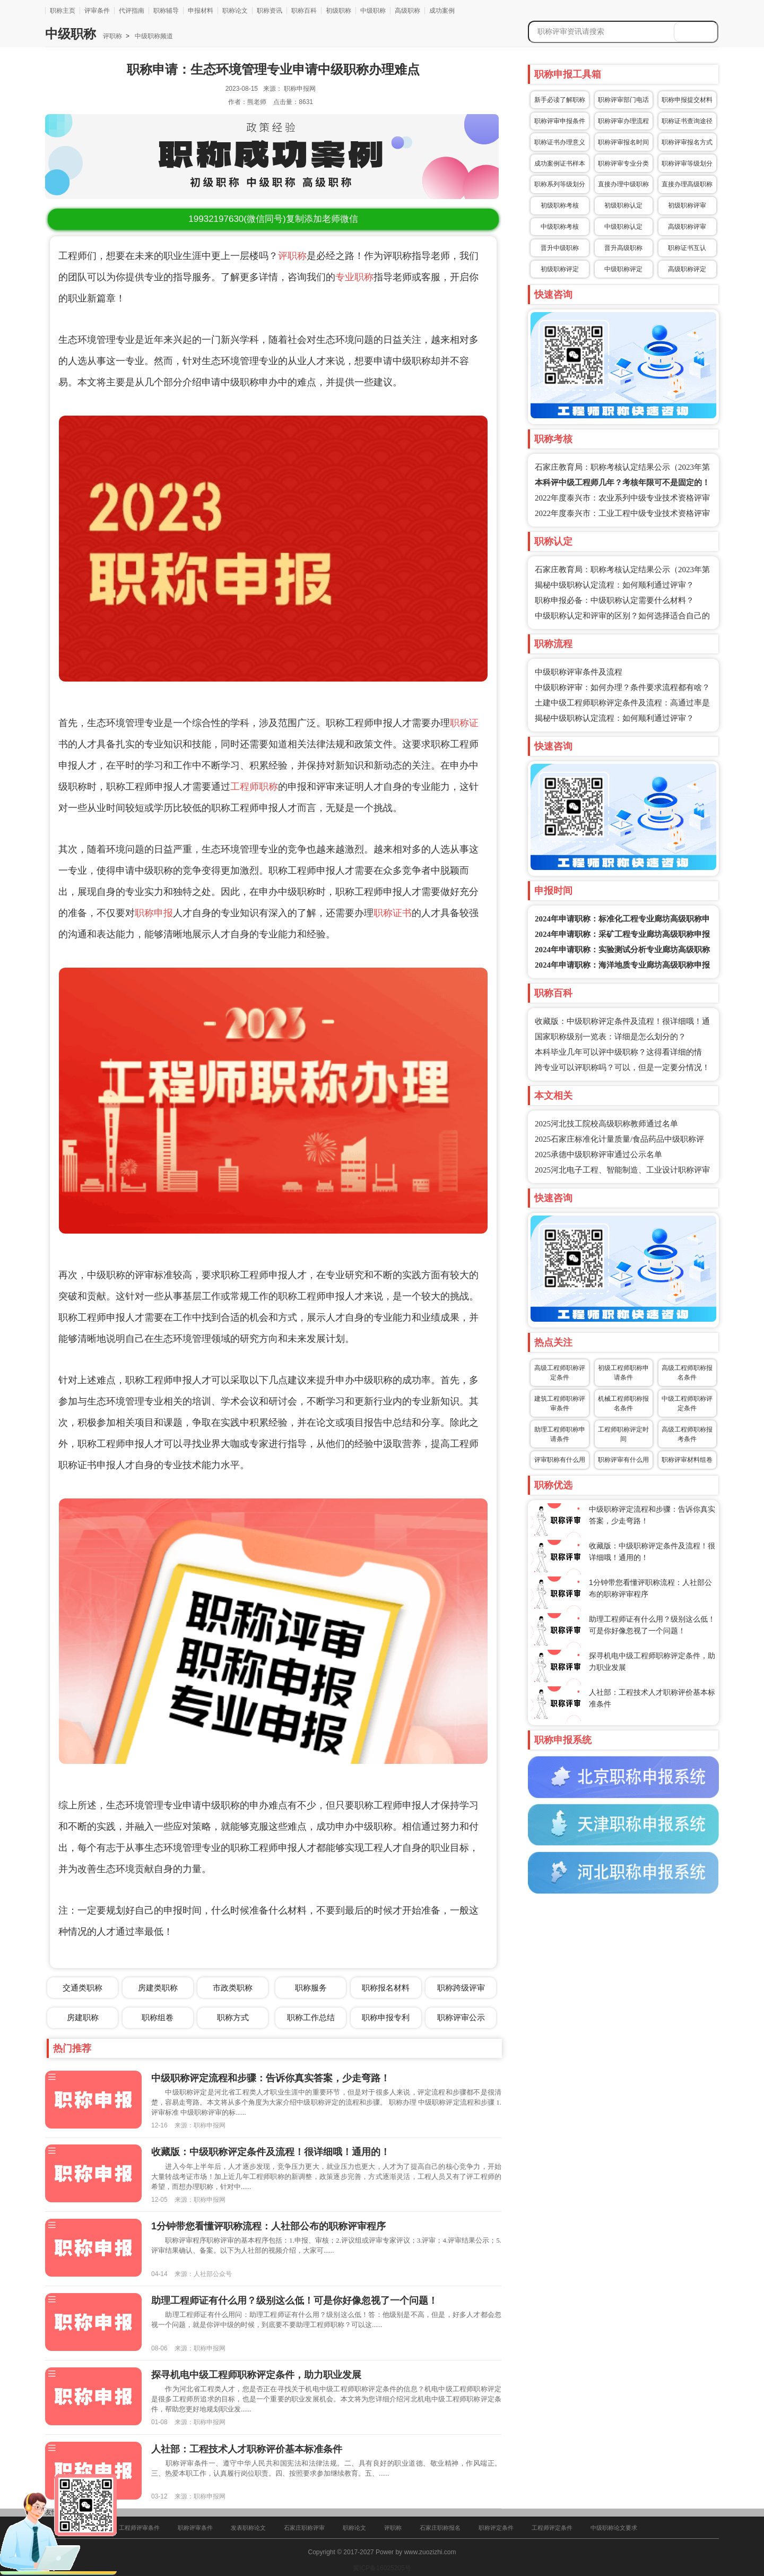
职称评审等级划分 (687, 163)
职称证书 (393, 913)
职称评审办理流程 (623, 121)
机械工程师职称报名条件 (623, 1403)
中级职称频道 (153, 36)
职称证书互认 (687, 248)
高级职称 (407, 10)
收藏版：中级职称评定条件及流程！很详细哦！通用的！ (270, 2152)
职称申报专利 (386, 2017)
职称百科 (304, 10)
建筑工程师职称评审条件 (559, 1403)
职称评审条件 (195, 2528)
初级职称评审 (687, 205)
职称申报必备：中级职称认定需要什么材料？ (614, 600)
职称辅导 (166, 10)
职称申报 (154, 913)
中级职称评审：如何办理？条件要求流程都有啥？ (622, 687)
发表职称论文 (248, 2528)
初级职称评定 (560, 269)
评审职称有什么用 (559, 1459)
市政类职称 (233, 1987)
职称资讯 (269, 10)
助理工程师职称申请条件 (559, 1434)
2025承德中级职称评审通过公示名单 (598, 1154)
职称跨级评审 (461, 1987)
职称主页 (62, 10)
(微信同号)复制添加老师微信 (273, 219)
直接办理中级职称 (623, 184)
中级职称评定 (623, 269)
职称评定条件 (496, 2528)
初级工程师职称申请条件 (623, 1372)
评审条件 (97, 10)
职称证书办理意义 (559, 142)
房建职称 (83, 2017)
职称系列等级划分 (559, 184)
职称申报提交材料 (687, 100)
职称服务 (311, 1987)
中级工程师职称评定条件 (687, 1403)
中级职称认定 (623, 226)
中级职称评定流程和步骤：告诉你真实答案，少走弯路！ (270, 2078)
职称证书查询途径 (687, 121)
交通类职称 (82, 1987)
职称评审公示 (461, 2017)
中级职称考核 (560, 226)
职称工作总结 (311, 2017)
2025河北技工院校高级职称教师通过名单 (606, 1123)
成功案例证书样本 (559, 163)
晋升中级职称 (560, 248)
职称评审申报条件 (559, 121)
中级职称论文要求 (614, 2528)
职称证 (464, 723)
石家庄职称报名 (440, 2528)
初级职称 (338, 10)
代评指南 (131, 10)
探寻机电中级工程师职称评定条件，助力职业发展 (256, 2375)
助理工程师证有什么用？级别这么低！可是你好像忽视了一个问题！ (294, 2300)
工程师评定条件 (552, 2528)
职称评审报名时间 (623, 142)
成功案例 (442, 10)
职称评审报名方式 (687, 142)
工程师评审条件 (139, 2528)
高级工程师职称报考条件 (687, 1434)
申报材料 (200, 10)
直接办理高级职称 (687, 184)
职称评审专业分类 (623, 163)
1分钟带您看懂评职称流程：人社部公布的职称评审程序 (268, 2226)
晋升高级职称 (623, 248)
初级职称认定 (623, 205)
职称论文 (235, 10)
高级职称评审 (687, 226)
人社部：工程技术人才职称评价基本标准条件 (246, 2449)
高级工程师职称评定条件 (559, 1372)
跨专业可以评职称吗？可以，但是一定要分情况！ (622, 1067)
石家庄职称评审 (304, 2528)
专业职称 (354, 277)
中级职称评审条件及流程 (578, 672)
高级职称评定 (687, 269)
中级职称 (373, 10)
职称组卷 (157, 2017)
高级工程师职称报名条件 (687, 1372)
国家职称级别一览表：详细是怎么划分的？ (610, 1036)
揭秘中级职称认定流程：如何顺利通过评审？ (614, 585)
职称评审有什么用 (623, 1459)
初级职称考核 (560, 205)
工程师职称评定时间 (623, 1434)
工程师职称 (254, 786)
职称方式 (233, 2017)
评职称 (112, 36)
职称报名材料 (386, 1987)
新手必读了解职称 (559, 100)
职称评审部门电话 (623, 100)
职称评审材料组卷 (687, 1459)
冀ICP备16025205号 (382, 2568)
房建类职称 (158, 1987)
